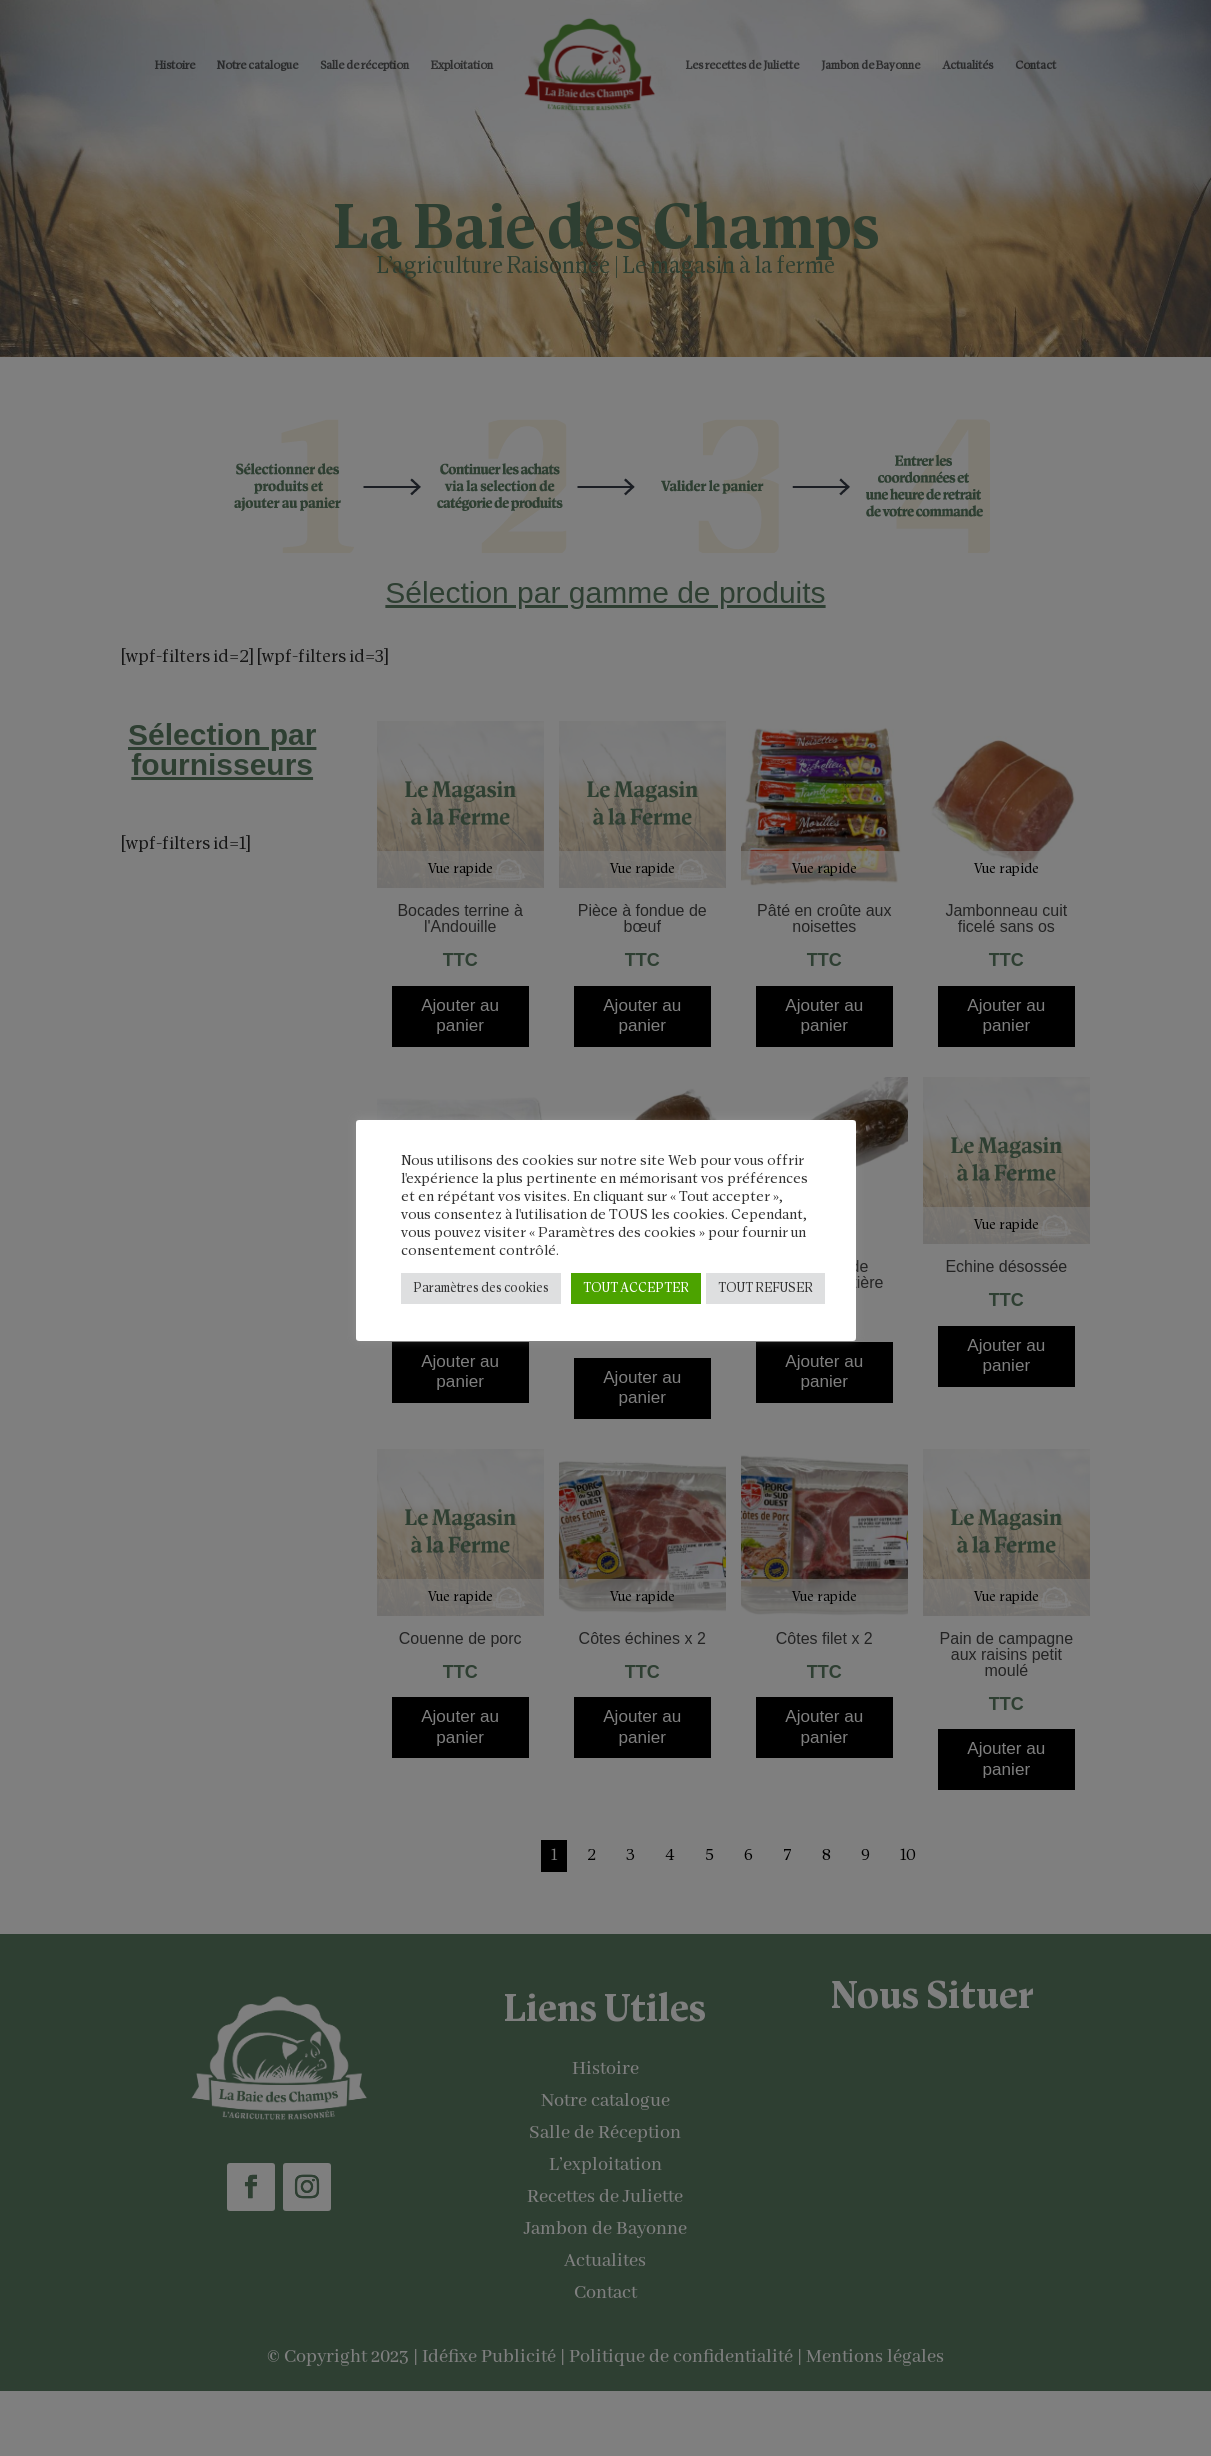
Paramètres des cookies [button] (481, 1288)
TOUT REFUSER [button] (765, 1288)
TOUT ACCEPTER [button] (636, 1288)
